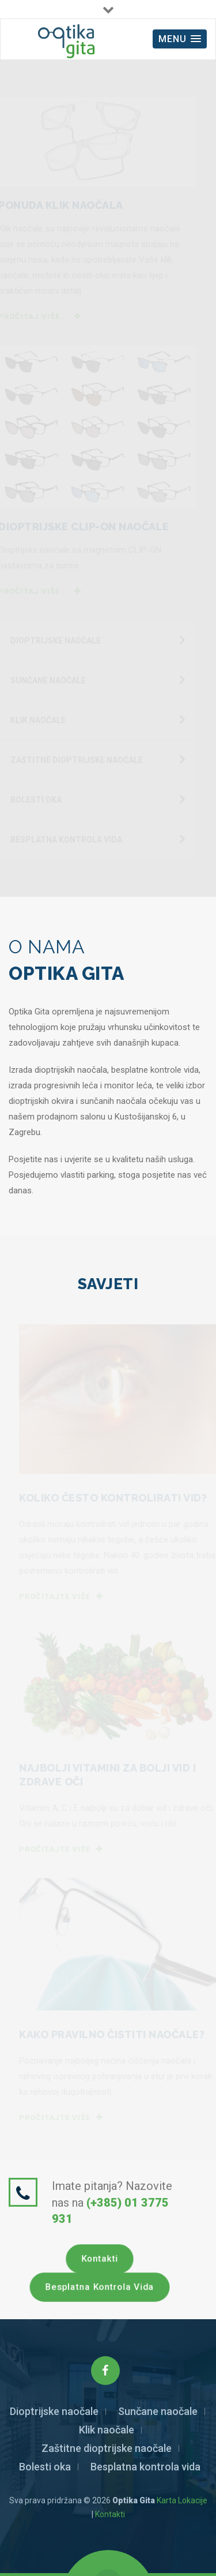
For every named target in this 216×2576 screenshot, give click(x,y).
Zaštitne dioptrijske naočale (106, 2448)
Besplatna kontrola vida (100, 2287)
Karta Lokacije (182, 2500)
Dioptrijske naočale (54, 2411)
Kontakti (100, 2258)
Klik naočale (106, 2430)
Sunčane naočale (158, 2411)
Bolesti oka (45, 2467)
